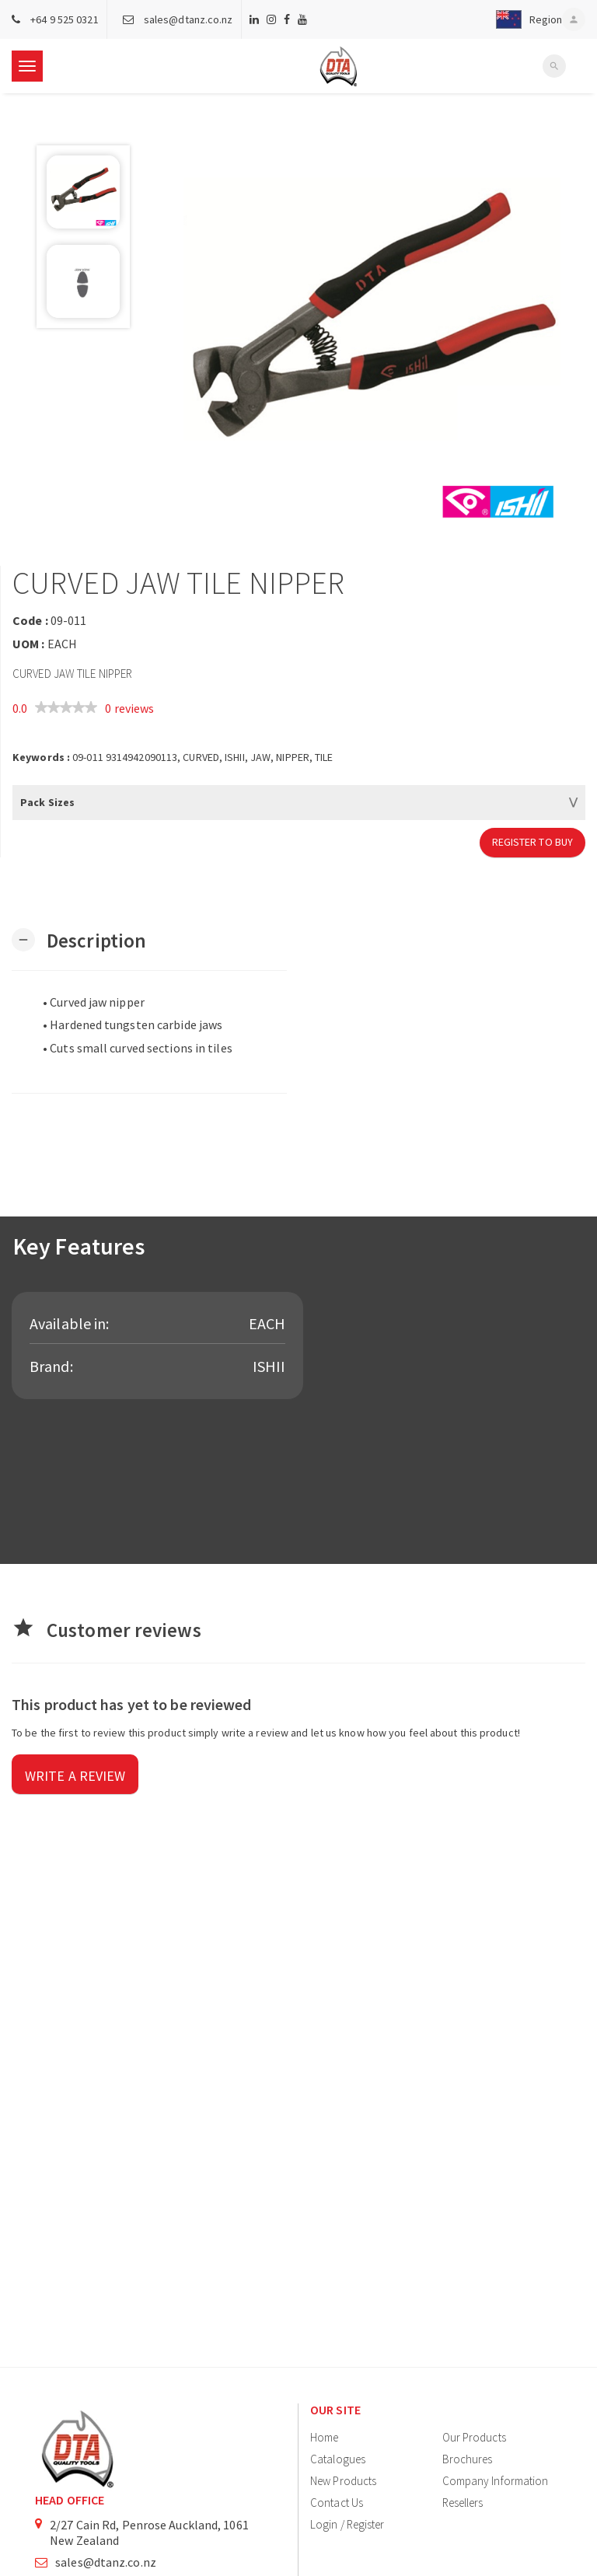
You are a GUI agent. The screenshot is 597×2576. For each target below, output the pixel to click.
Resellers (463, 2502)
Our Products (474, 2437)
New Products (343, 2480)
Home (324, 2437)
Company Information (495, 2480)
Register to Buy (533, 842)
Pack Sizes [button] (47, 802)
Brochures (467, 2459)
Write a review (75, 1776)
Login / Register (347, 2524)
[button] (525, 19)
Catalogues (337, 2459)
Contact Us (336, 2502)
